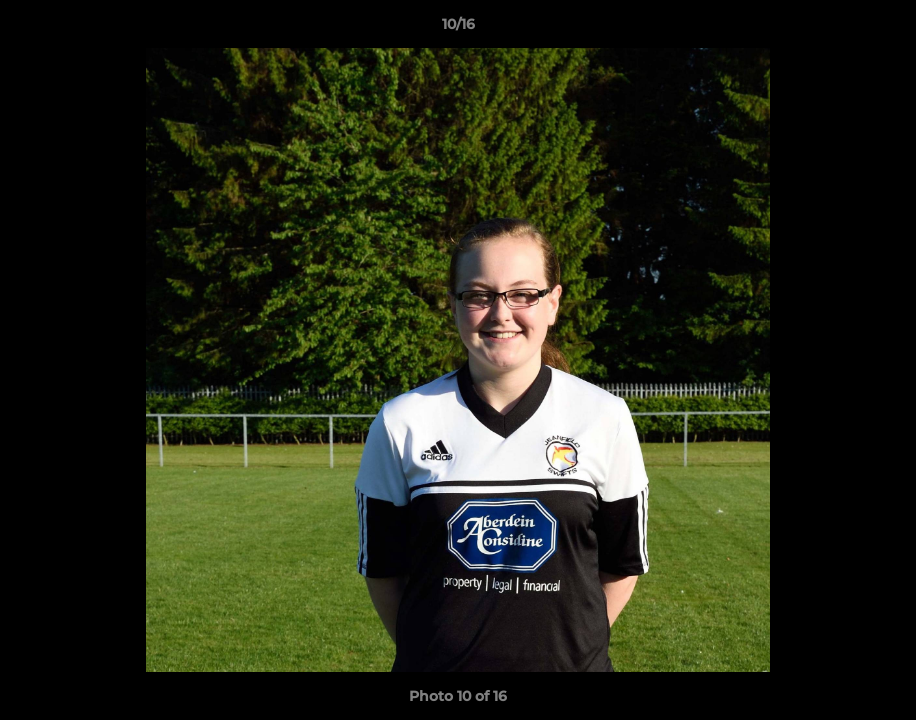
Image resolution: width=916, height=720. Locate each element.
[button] (880, 29)
